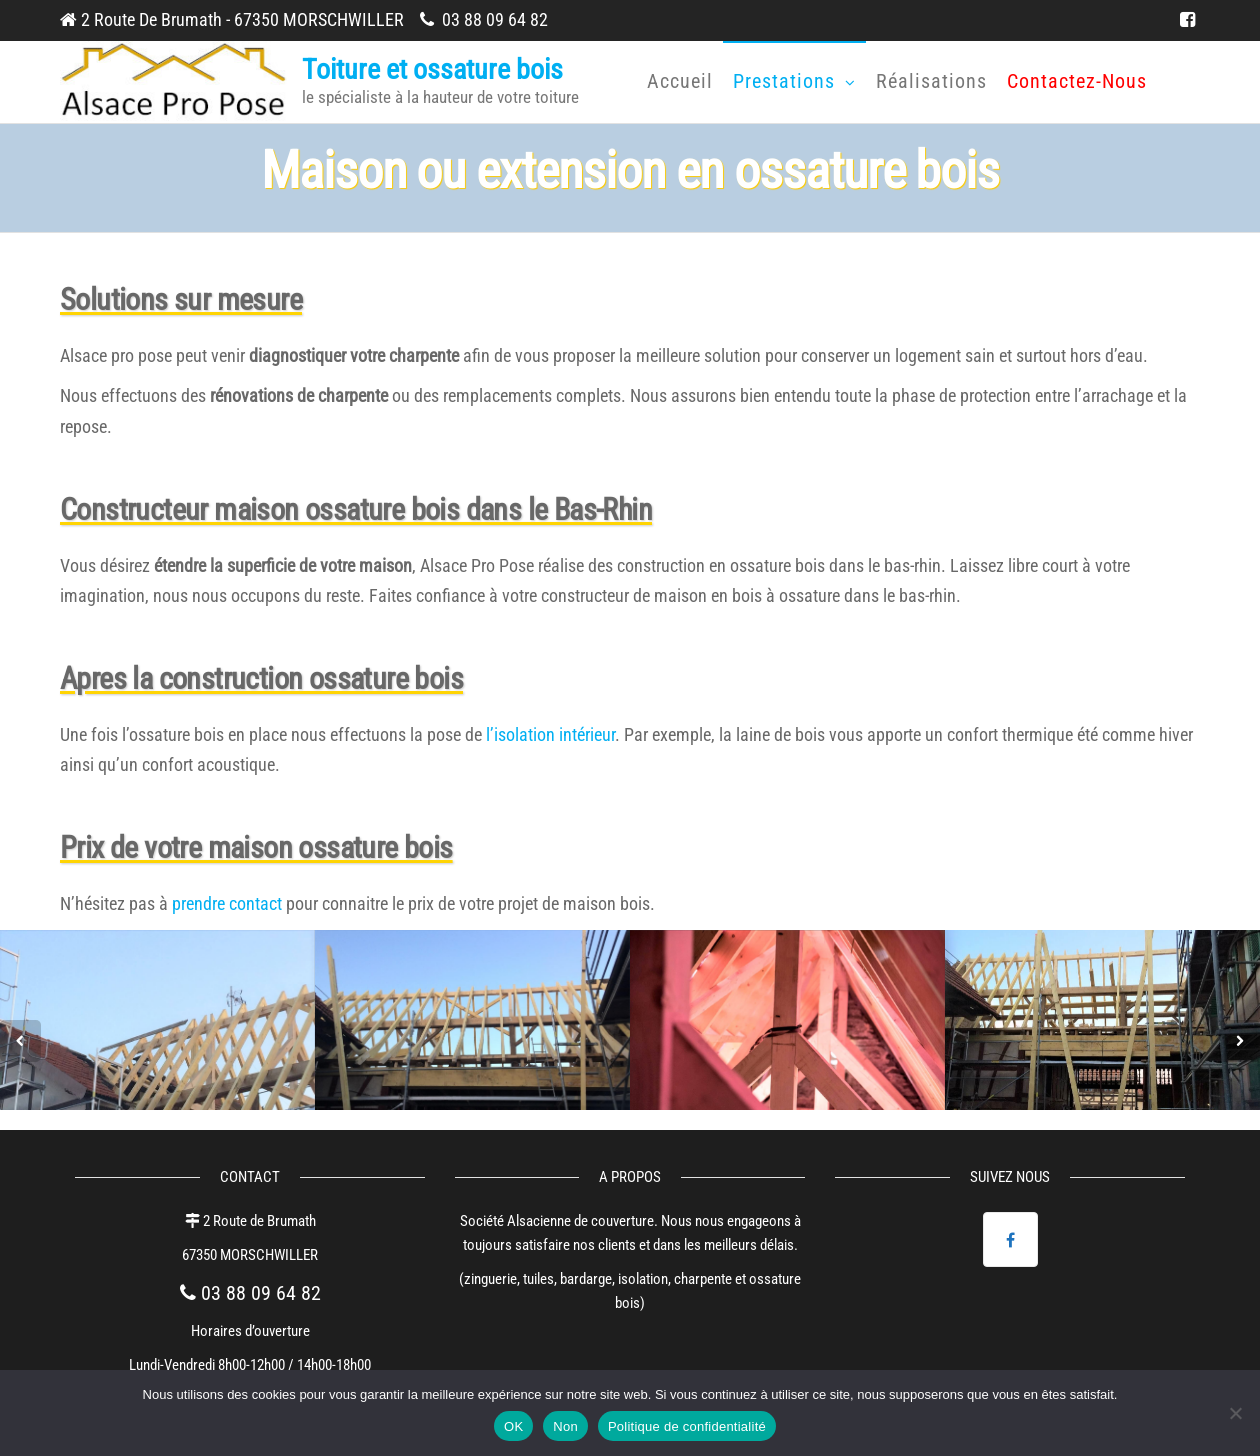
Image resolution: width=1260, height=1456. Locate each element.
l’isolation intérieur (550, 734)
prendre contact (227, 903)
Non (565, 1426)
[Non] (1235, 1413)
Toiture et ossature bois (432, 69)
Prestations (784, 81)
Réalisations (931, 81)
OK (513, 1426)
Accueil (680, 81)
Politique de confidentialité (687, 1426)
